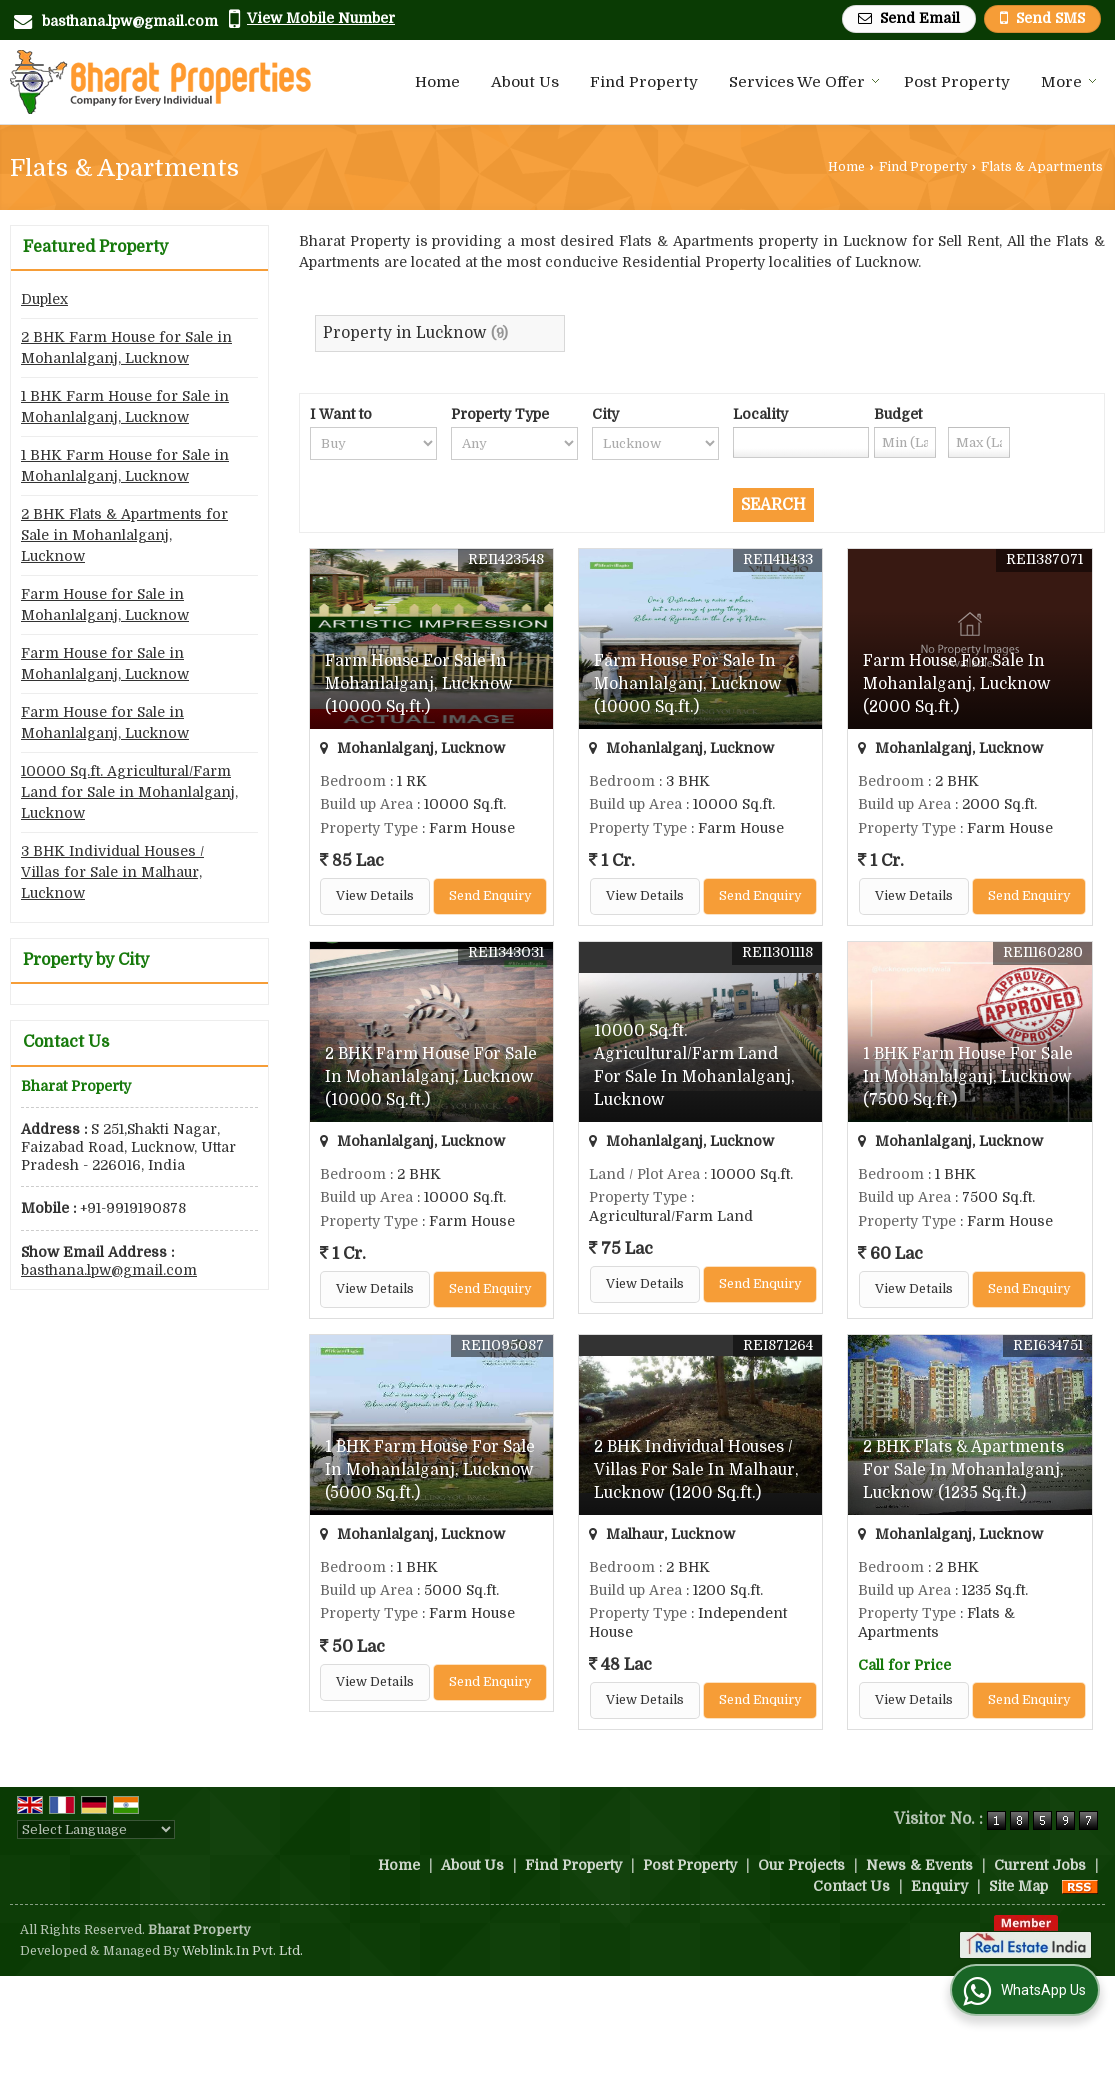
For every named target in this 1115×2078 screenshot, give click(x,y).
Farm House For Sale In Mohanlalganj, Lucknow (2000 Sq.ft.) (957, 684)
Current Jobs (1040, 1865)
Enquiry (939, 1886)
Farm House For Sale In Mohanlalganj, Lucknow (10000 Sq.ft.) (419, 684)
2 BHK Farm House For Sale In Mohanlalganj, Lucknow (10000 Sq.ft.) (431, 1077)
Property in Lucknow (405, 333)
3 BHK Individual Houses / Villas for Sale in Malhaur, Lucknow (112, 872)
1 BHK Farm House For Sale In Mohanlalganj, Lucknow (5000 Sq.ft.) (430, 1470)
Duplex (44, 299)
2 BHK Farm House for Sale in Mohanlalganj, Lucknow (126, 347)
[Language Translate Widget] (96, 1829)
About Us (525, 82)
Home (437, 82)
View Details (375, 896)
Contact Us (851, 1886)
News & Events (919, 1865)
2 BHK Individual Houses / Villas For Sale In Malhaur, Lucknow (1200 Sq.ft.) (696, 1470)
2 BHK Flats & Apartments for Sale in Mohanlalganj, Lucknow (124, 535)
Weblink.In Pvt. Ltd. (242, 1951)
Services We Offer (804, 82)
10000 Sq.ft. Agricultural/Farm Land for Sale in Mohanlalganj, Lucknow (129, 792)
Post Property (957, 82)
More (1069, 82)
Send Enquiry (490, 896)
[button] (321, 18)
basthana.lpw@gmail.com (130, 21)
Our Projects (801, 1865)
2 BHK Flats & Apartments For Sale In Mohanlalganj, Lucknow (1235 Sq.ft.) (963, 1470)
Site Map (1018, 1886)
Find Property (644, 82)
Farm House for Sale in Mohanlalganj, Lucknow (105, 604)
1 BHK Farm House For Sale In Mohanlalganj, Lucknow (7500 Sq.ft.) (968, 1077)
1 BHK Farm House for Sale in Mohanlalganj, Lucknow (125, 406)
